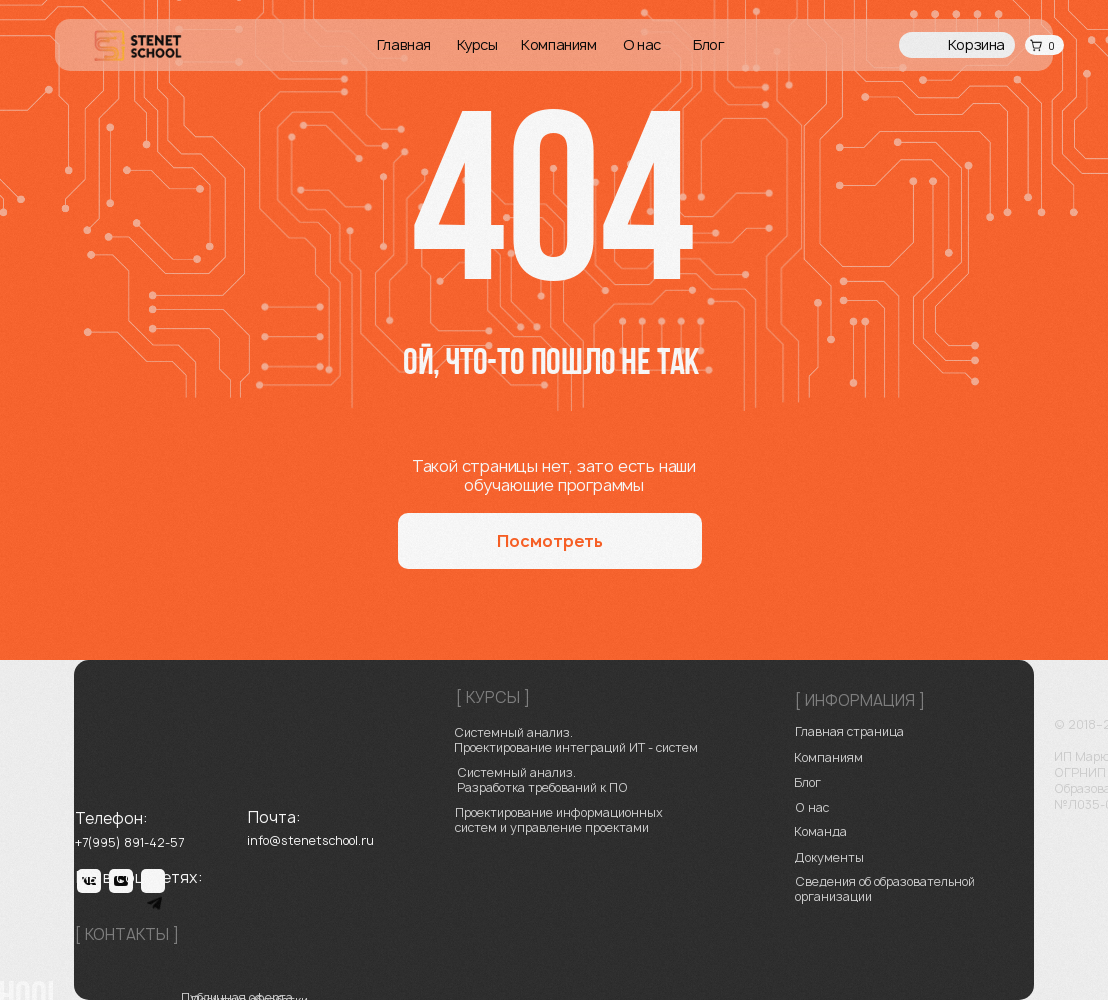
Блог (708, 44)
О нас (642, 44)
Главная (404, 44)
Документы (829, 857)
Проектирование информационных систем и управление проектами (559, 820)
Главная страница (849, 731)
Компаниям (558, 44)
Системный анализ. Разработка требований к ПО (542, 780)
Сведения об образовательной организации (885, 889)
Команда (820, 831)
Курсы (477, 44)
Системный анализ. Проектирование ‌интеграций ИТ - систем (576, 740)
